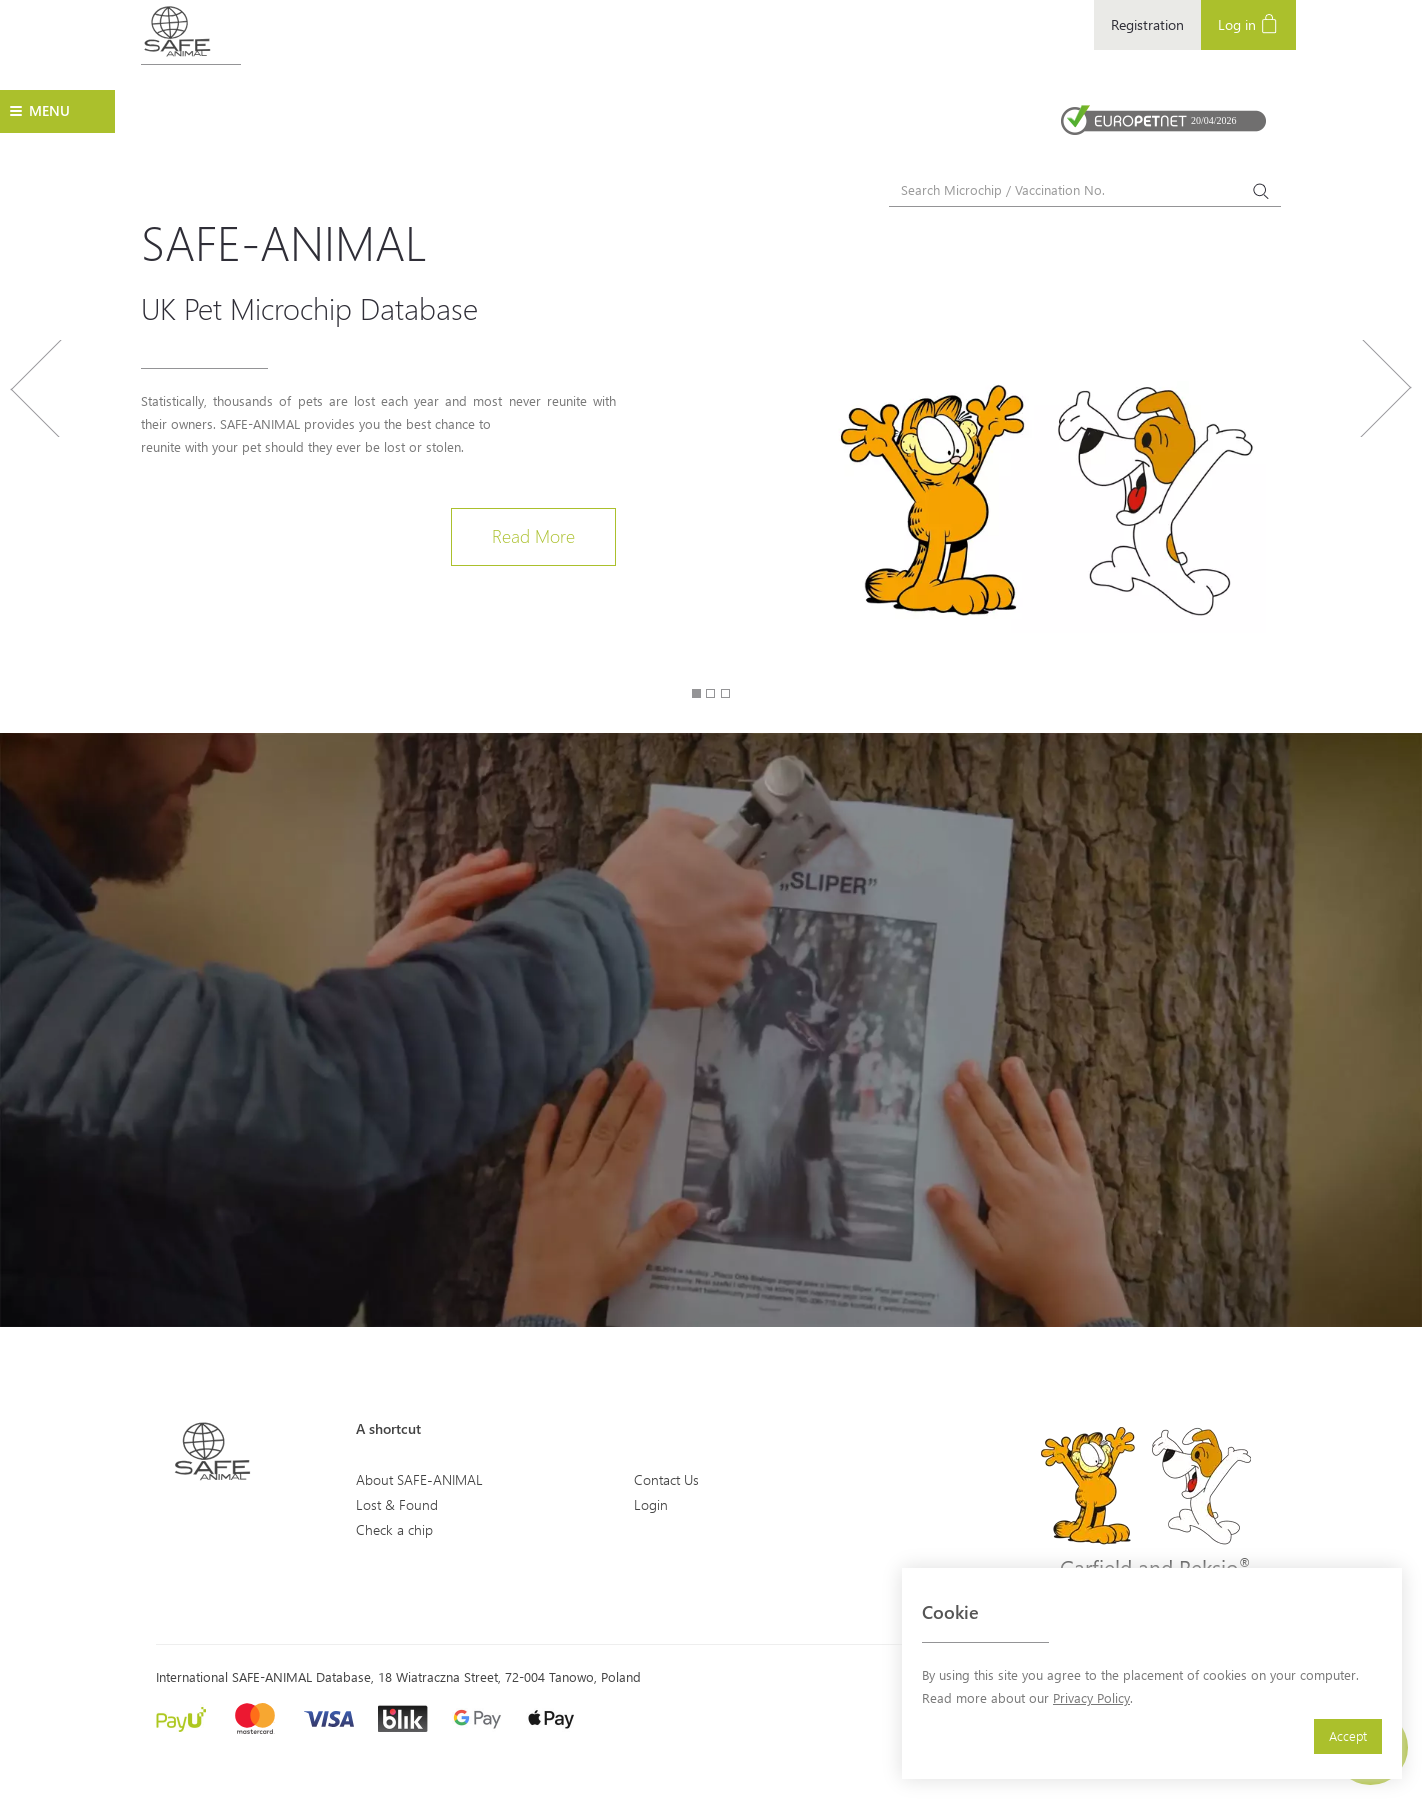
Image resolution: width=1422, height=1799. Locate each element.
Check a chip (394, 1529)
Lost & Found (397, 1504)
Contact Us (666, 1479)
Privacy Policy (1091, 1697)
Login (651, 1504)
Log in (1248, 23)
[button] (35, 486)
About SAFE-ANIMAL (419, 1479)
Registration (1147, 24)
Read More (533, 536)
